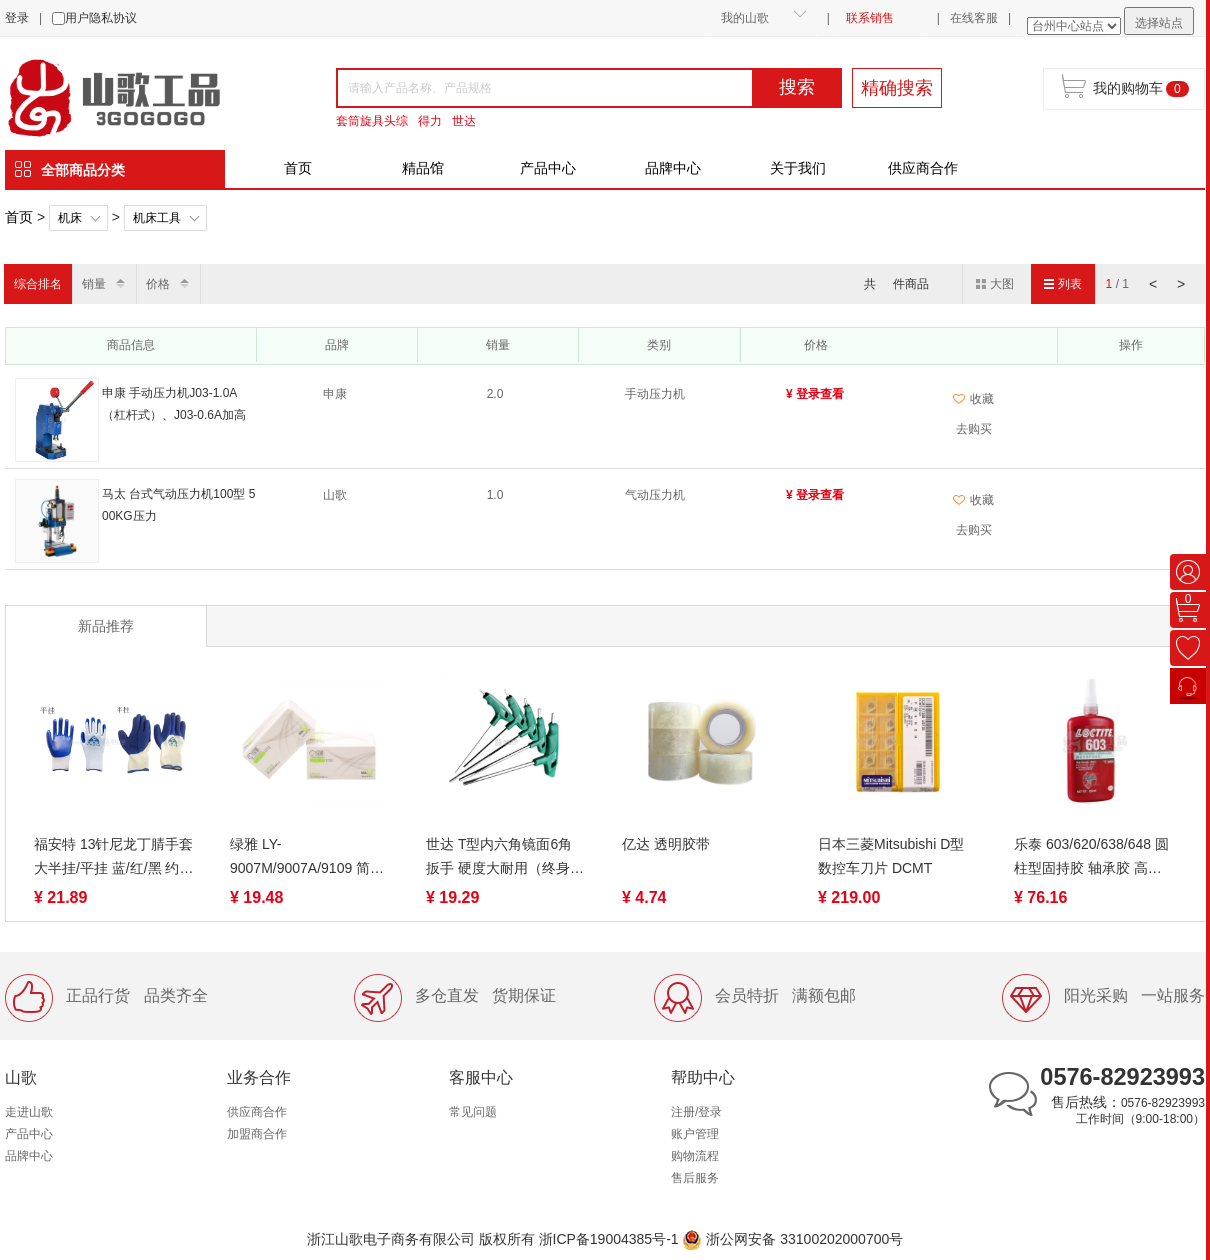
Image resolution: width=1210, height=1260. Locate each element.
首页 (298, 168)
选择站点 (1159, 23)
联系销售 (870, 18)
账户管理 (695, 1134)
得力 (430, 121)
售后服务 (695, 1178)
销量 (94, 284)
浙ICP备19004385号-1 (609, 1239)
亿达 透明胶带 (666, 844)
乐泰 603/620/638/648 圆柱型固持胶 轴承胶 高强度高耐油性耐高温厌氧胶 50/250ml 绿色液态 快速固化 (1091, 858)
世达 (464, 121)
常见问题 (473, 1112)
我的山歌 (745, 18)
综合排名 (38, 284)
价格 (158, 284)
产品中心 (548, 168)
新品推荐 (106, 626)
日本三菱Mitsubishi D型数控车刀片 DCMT (891, 856)
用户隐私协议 (101, 18)
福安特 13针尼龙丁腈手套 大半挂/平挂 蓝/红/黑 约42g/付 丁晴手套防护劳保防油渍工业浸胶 (113, 858)
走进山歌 (29, 1112)
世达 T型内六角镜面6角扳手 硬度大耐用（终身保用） (505, 858)
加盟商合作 (257, 1134)
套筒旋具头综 (372, 121)
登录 (17, 18)
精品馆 (423, 168)
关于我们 (798, 168)
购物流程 (695, 1156)
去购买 (974, 429)
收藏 (973, 399)
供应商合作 (923, 168)
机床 (70, 218)
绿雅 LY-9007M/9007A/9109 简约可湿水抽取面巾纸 (307, 858)
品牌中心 (673, 168)
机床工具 (157, 218)
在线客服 (974, 18)
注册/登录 (696, 1112)
